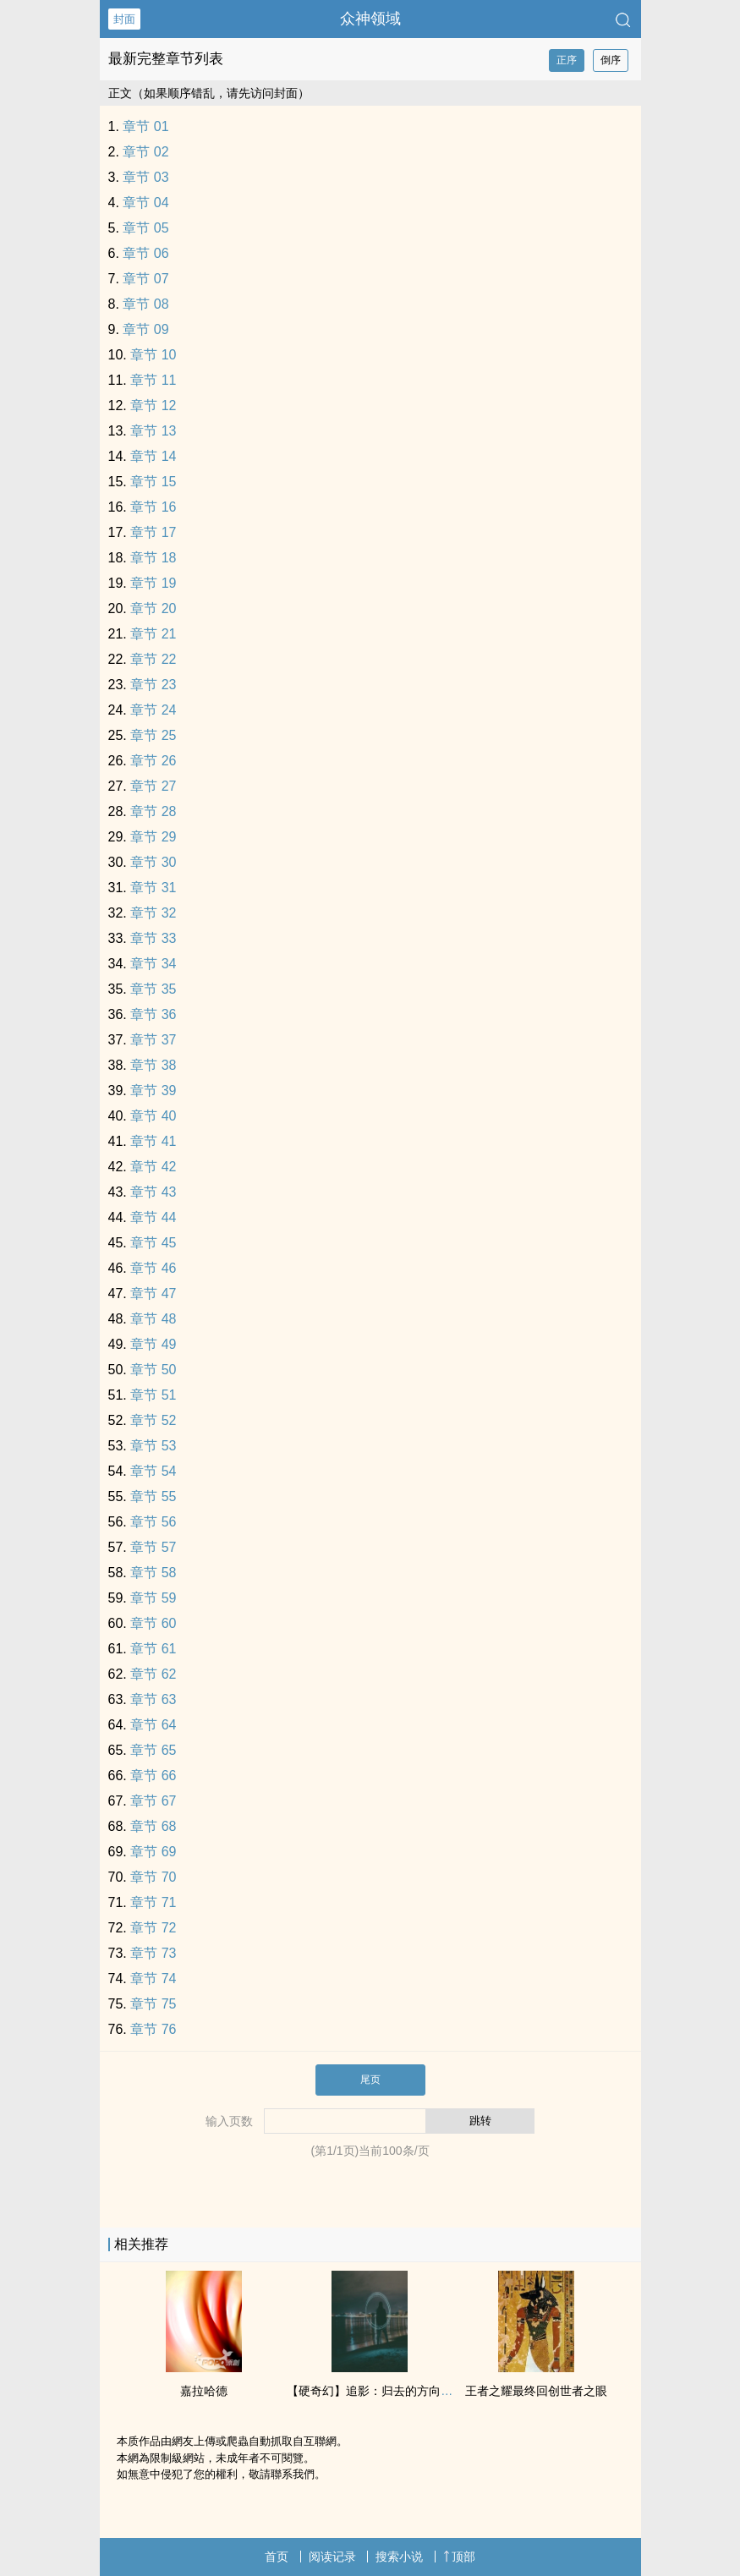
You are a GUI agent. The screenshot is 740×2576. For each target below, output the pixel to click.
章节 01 (145, 126)
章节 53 (153, 1446)
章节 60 (153, 1623)
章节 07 (145, 278)
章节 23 (153, 684)
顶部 (459, 2556)
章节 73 (153, 1953)
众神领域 (370, 18)
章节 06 (145, 253)
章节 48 (153, 1319)
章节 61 (153, 1649)
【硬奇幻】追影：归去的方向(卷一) (379, 2391)
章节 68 (153, 1826)
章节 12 (153, 405)
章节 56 (153, 1522)
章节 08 (145, 304)
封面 (124, 19)
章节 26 (153, 761)
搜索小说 (399, 2556)
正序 (566, 60)
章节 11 (153, 380)
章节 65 (153, 1750)
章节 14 (153, 456)
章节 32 (153, 913)
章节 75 (153, 2004)
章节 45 (153, 1243)
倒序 (610, 60)
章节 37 (153, 1040)
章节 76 (153, 2029)
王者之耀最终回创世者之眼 (536, 2391)
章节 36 (153, 1014)
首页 (276, 2556)
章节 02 (145, 152)
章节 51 (153, 1395)
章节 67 (153, 1801)
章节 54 (153, 1471)
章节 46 (153, 1268)
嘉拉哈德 (203, 2391)
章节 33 (153, 938)
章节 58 (153, 1572)
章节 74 (153, 1978)
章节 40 (153, 1116)
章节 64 (153, 1725)
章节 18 (153, 558)
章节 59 (153, 1598)
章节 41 (153, 1141)
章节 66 (153, 1775)
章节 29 (153, 837)
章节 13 (153, 431)
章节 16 (153, 507)
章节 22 (153, 659)
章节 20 (153, 608)
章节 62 (153, 1674)
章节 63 (153, 1699)
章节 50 (153, 1369)
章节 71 (153, 1902)
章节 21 (153, 634)
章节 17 (153, 532)
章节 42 (153, 1166)
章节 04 (145, 202)
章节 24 (153, 710)
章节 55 (153, 1496)
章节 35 (153, 989)
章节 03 (145, 177)
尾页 (370, 2079)
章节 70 (153, 1877)
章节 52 (153, 1420)
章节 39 (153, 1090)
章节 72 (153, 1928)
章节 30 (153, 862)
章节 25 (153, 735)
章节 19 (153, 583)
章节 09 (145, 329)
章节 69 (153, 1851)
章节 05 (145, 228)
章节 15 (153, 481)
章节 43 (153, 1192)
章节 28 (153, 811)
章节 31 (153, 887)
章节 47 (153, 1293)
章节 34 (153, 963)
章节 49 (153, 1344)
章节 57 (153, 1547)
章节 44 (153, 1217)
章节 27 (153, 786)
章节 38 (153, 1065)
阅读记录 (332, 2556)
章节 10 (153, 355)
